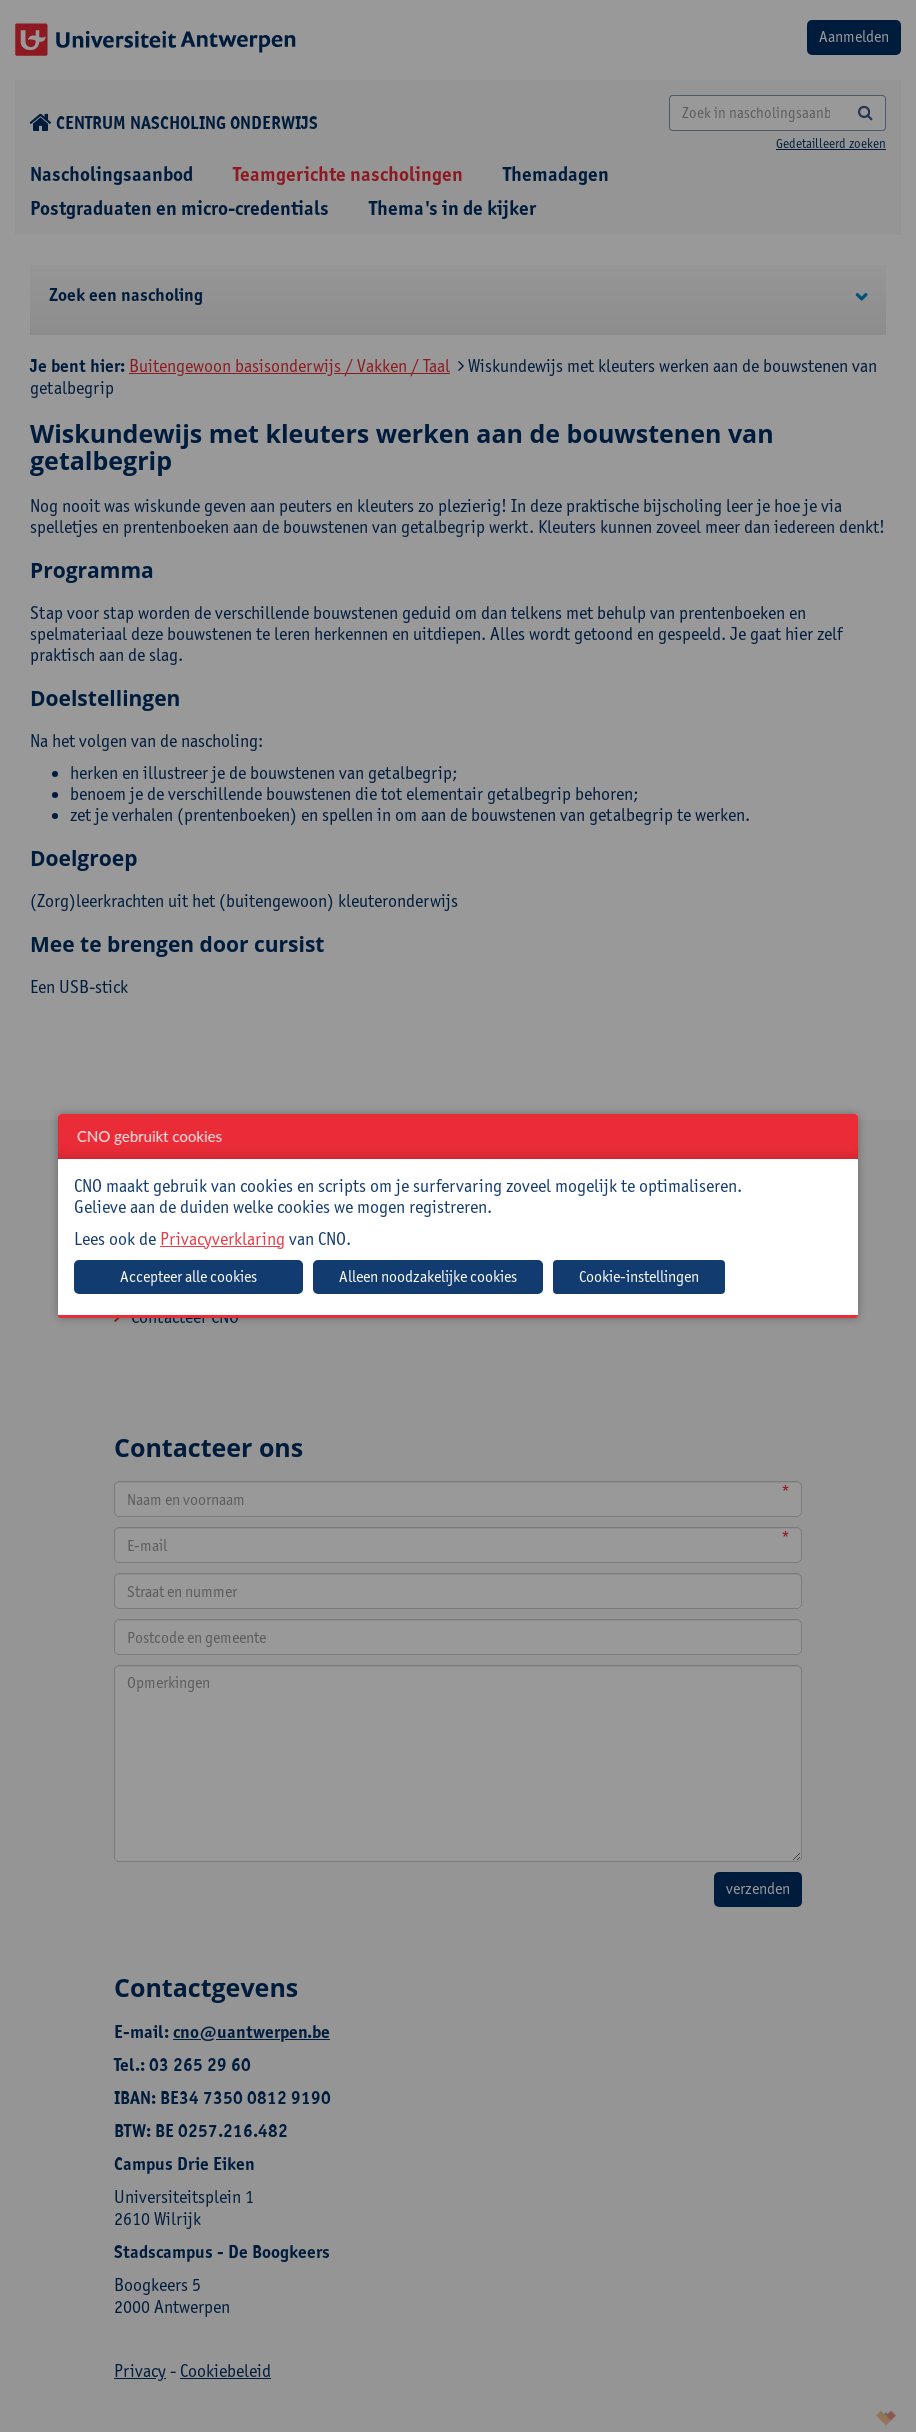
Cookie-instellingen (639, 1276)
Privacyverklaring (222, 1238)
